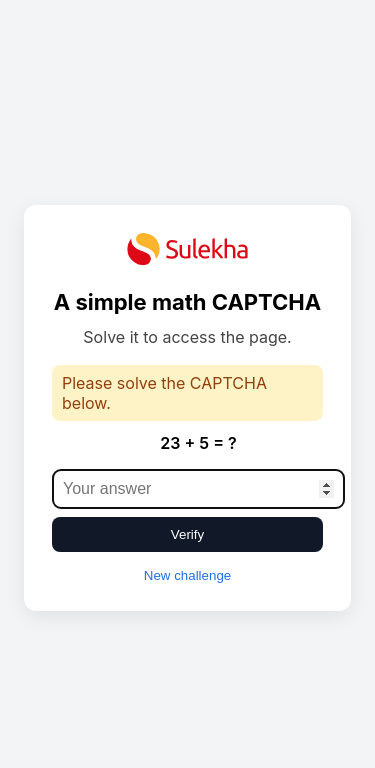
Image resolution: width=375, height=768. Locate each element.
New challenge (187, 575)
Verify (187, 534)
